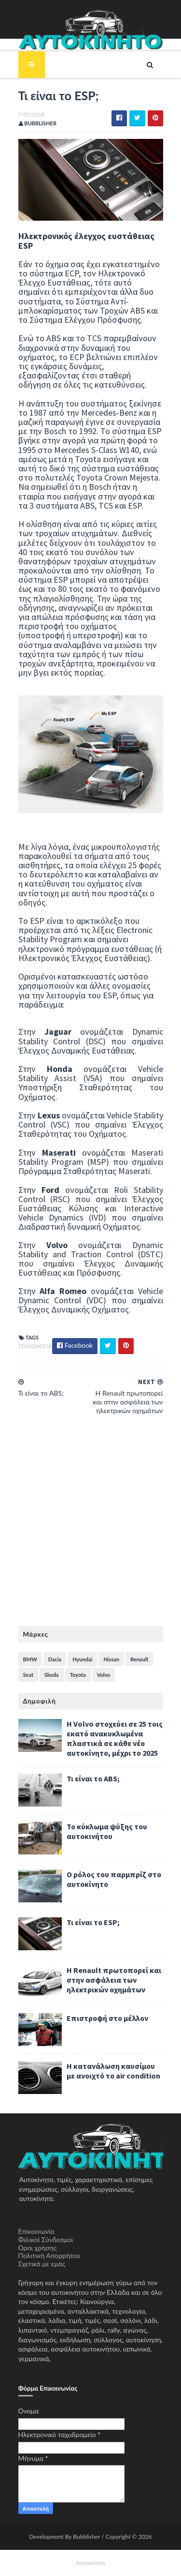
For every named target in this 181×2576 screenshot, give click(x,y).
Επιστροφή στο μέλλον (107, 2018)
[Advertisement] (90, 1525)
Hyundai (82, 1659)
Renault (139, 1659)
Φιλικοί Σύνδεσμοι (45, 2239)
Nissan (111, 1659)
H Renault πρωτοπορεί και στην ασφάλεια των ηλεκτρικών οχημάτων (114, 1979)
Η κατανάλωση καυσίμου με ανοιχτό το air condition (113, 2070)
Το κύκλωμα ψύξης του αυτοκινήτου (107, 1831)
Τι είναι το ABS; (93, 1778)
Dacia (55, 1659)
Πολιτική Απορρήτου (49, 2255)
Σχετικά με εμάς (42, 2264)
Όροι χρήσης (37, 2248)
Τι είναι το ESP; (93, 1922)
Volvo (104, 1675)
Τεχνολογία (35, 1346)
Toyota (78, 1675)
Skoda (51, 1675)
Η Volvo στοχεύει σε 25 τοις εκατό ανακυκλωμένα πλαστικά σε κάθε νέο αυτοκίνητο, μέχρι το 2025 (115, 1738)
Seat (28, 1675)
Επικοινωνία (36, 2231)
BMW (30, 1659)
